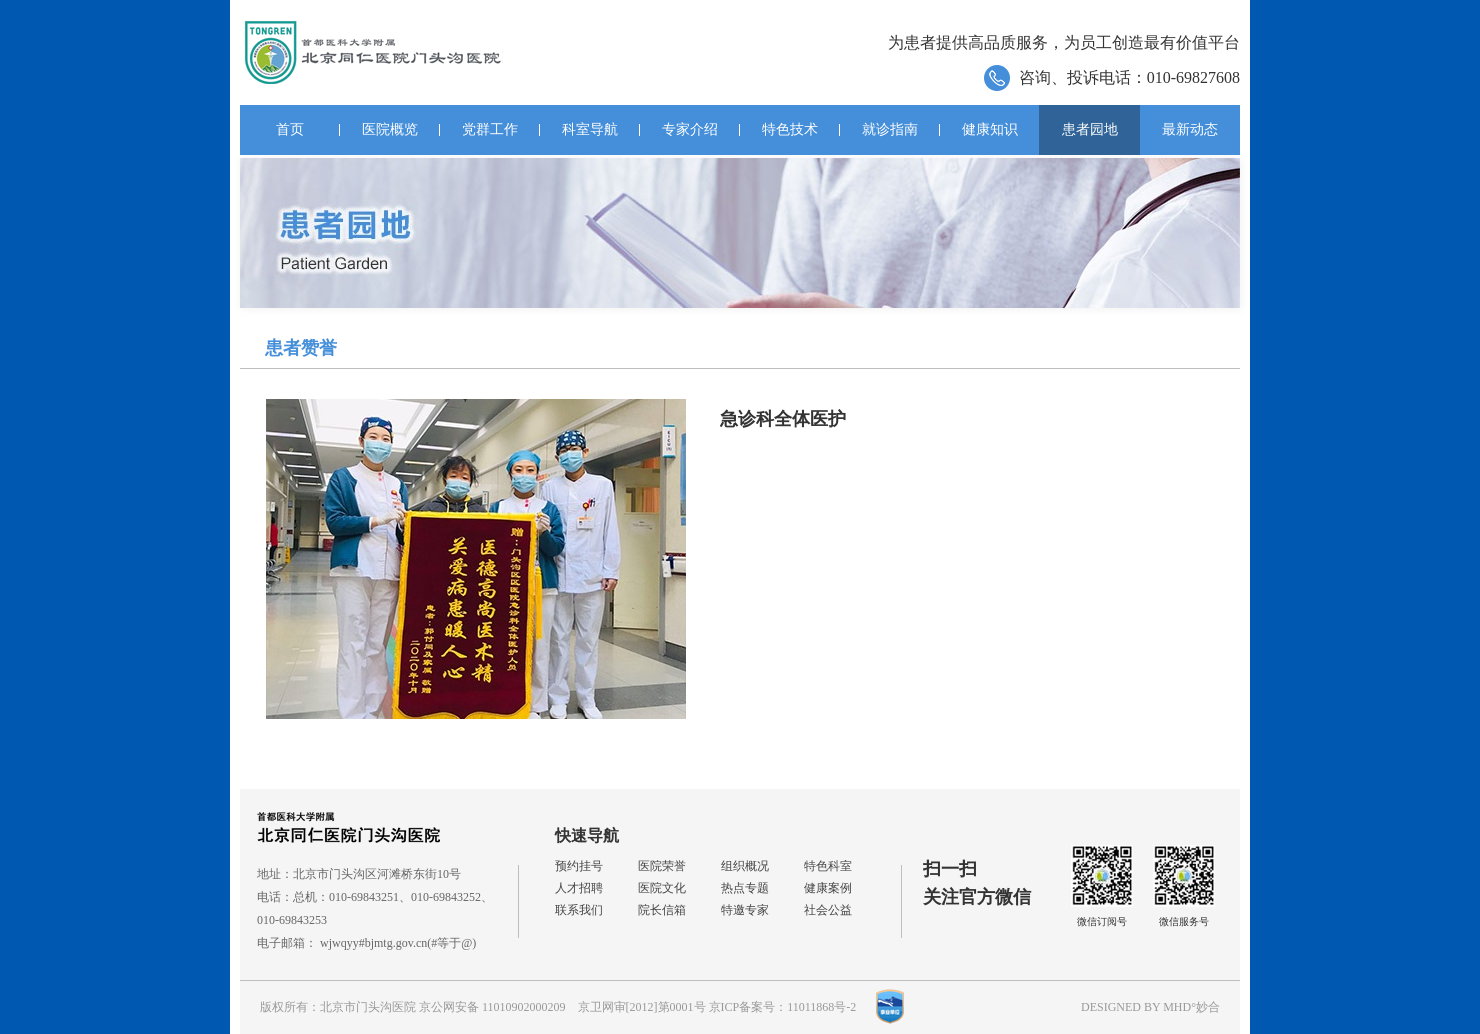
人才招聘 (579, 888)
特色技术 (790, 129)
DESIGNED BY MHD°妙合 (1150, 1007)
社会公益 (828, 910)
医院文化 (662, 888)
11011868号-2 (821, 1007)
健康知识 (990, 129)
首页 (290, 129)
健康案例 (828, 888)
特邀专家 (745, 910)
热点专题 (745, 888)
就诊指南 (890, 129)
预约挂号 (579, 866)
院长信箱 (662, 910)
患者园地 (1090, 129)
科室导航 (590, 129)
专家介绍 (690, 129)
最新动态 (1190, 129)
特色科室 (828, 866)
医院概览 (390, 129)
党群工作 (490, 129)
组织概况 (745, 866)
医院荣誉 (662, 866)
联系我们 (579, 910)
